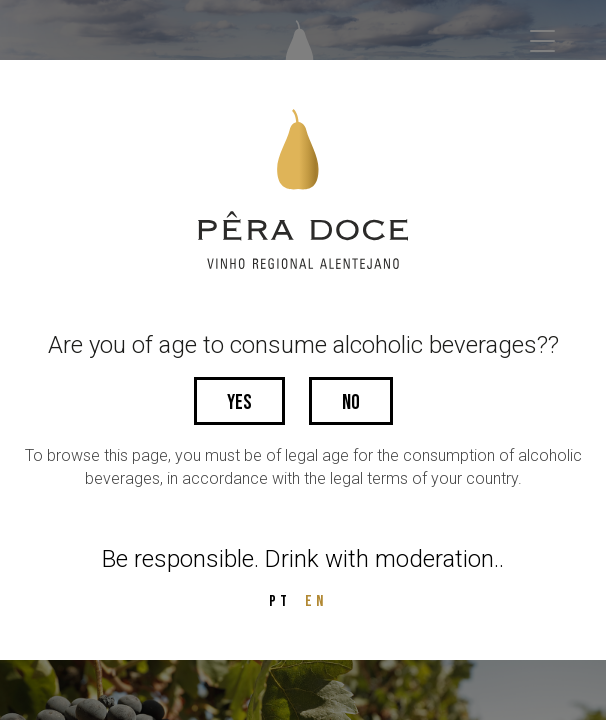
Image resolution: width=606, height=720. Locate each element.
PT (280, 601)
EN (316, 601)
